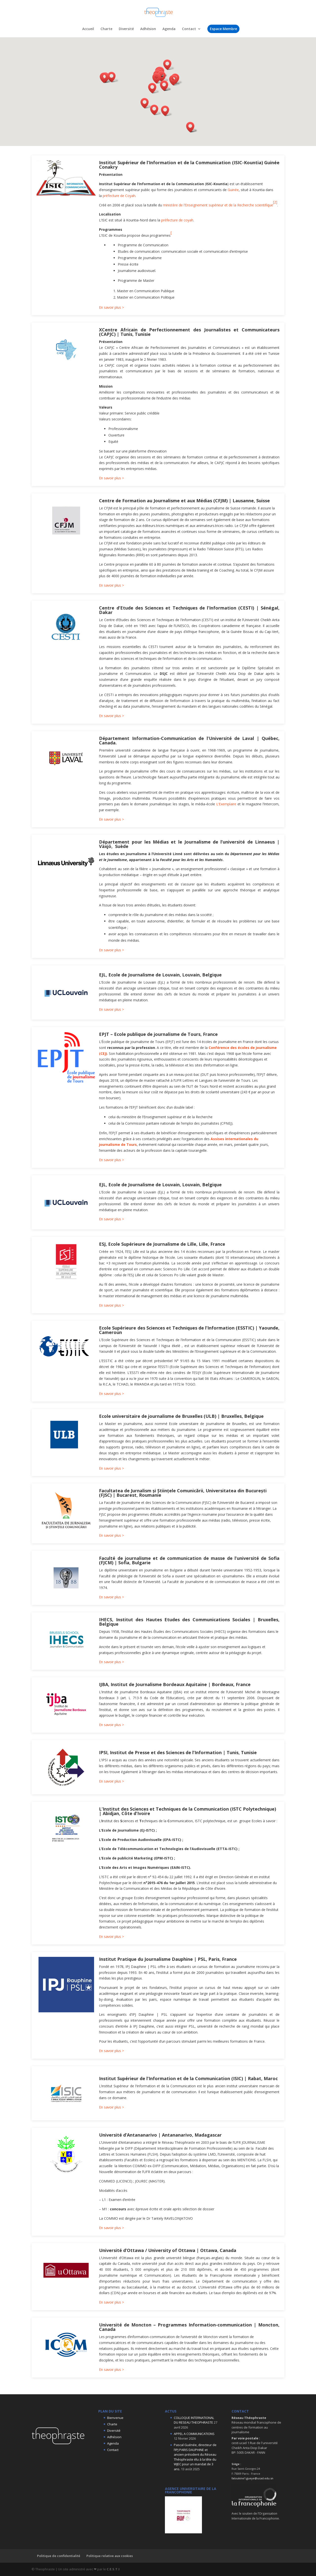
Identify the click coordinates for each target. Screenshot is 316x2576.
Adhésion (148, 29)
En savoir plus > (111, 307)
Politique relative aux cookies (109, 2556)
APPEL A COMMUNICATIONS (194, 2434)
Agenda (169, 29)
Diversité (126, 29)
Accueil (88, 29)
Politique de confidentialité (58, 2556)
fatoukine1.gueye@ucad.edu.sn (252, 2478)
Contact (189, 29)
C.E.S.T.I (113, 2569)
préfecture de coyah (177, 220)
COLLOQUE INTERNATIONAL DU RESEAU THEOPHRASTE (194, 2420)
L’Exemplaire (226, 804)
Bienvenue (115, 2417)
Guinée (233, 189)
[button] (146, 103)
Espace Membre (223, 28)
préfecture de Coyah (119, 195)
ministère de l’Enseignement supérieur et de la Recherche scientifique (218, 205)
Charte (106, 29)
